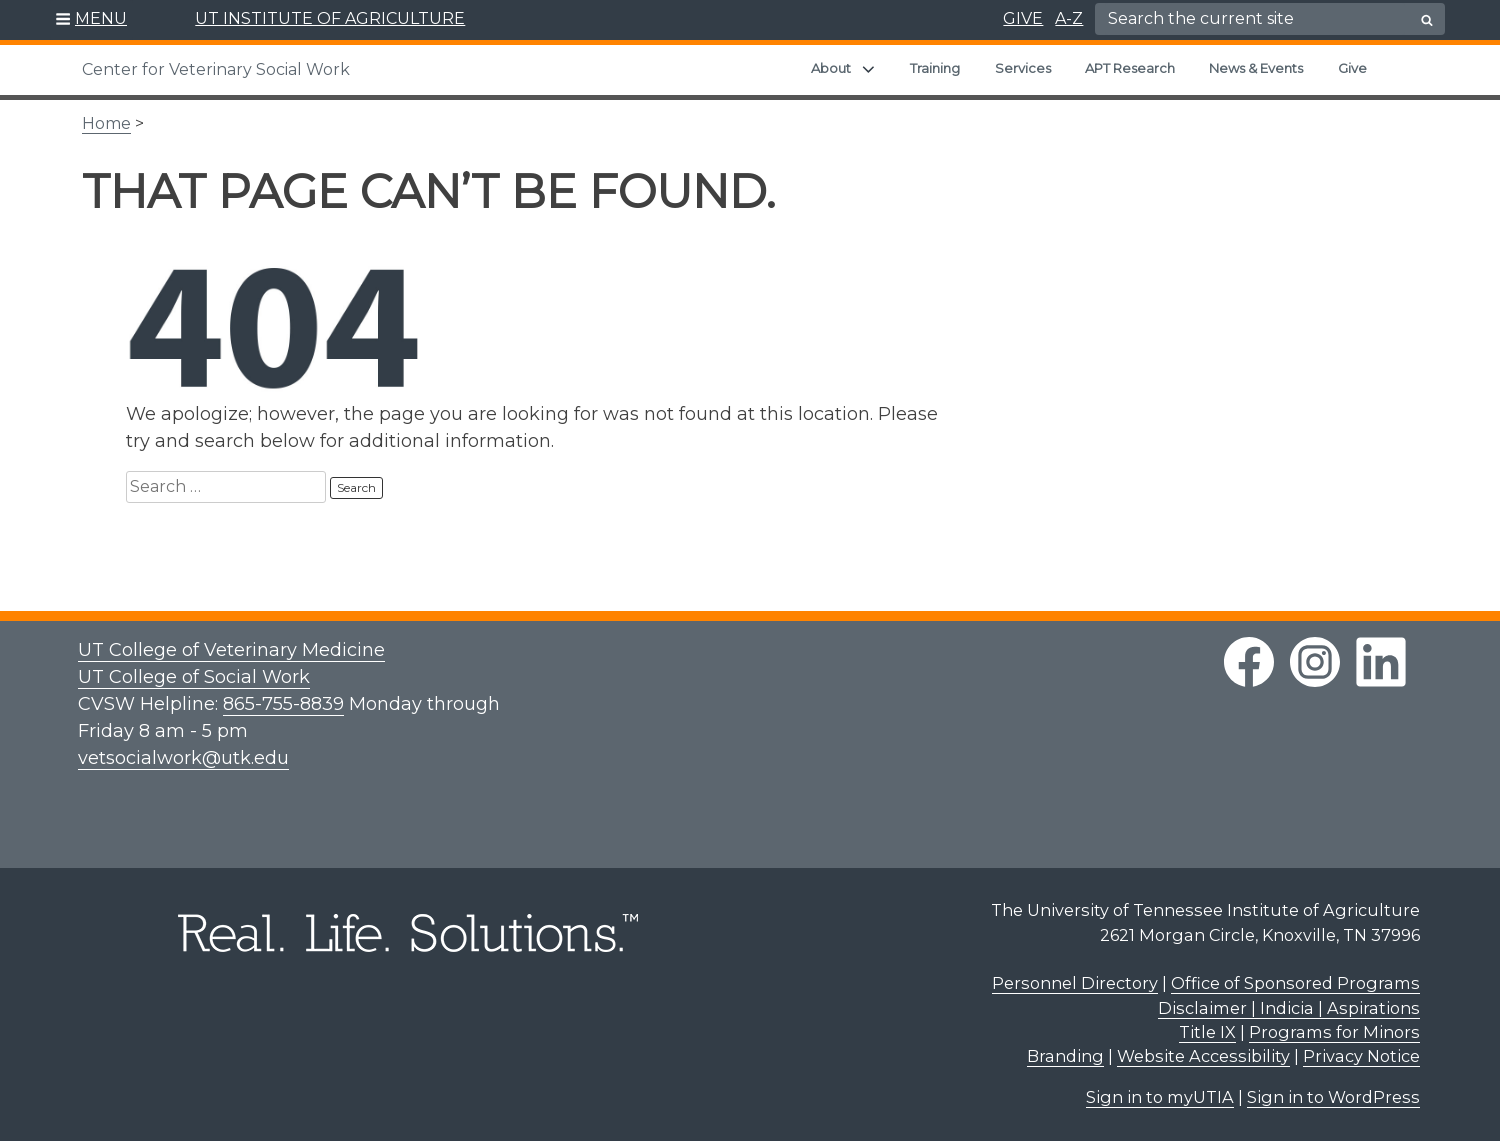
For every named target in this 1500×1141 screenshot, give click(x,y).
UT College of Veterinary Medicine (231, 650)
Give (1352, 68)
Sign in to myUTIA (1160, 1097)
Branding (1065, 1056)
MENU (101, 18)
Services (1023, 68)
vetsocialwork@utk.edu (183, 758)
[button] (91, 20)
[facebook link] (1249, 662)
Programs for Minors (1334, 1032)
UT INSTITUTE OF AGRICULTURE (330, 18)
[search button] (1427, 20)
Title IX (1207, 1032)
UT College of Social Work (194, 677)
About (831, 68)
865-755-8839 (283, 704)
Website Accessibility (1203, 1056)
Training (935, 68)
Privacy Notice (1361, 1056)
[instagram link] (1315, 662)
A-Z (1069, 18)
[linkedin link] (1381, 662)
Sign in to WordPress (1333, 1097)
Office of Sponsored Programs (1295, 983)
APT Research (1130, 68)
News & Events (1256, 68)
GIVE (1023, 18)
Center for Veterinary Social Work (216, 69)
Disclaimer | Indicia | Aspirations (1289, 1008)
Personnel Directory (1075, 983)
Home (106, 123)
